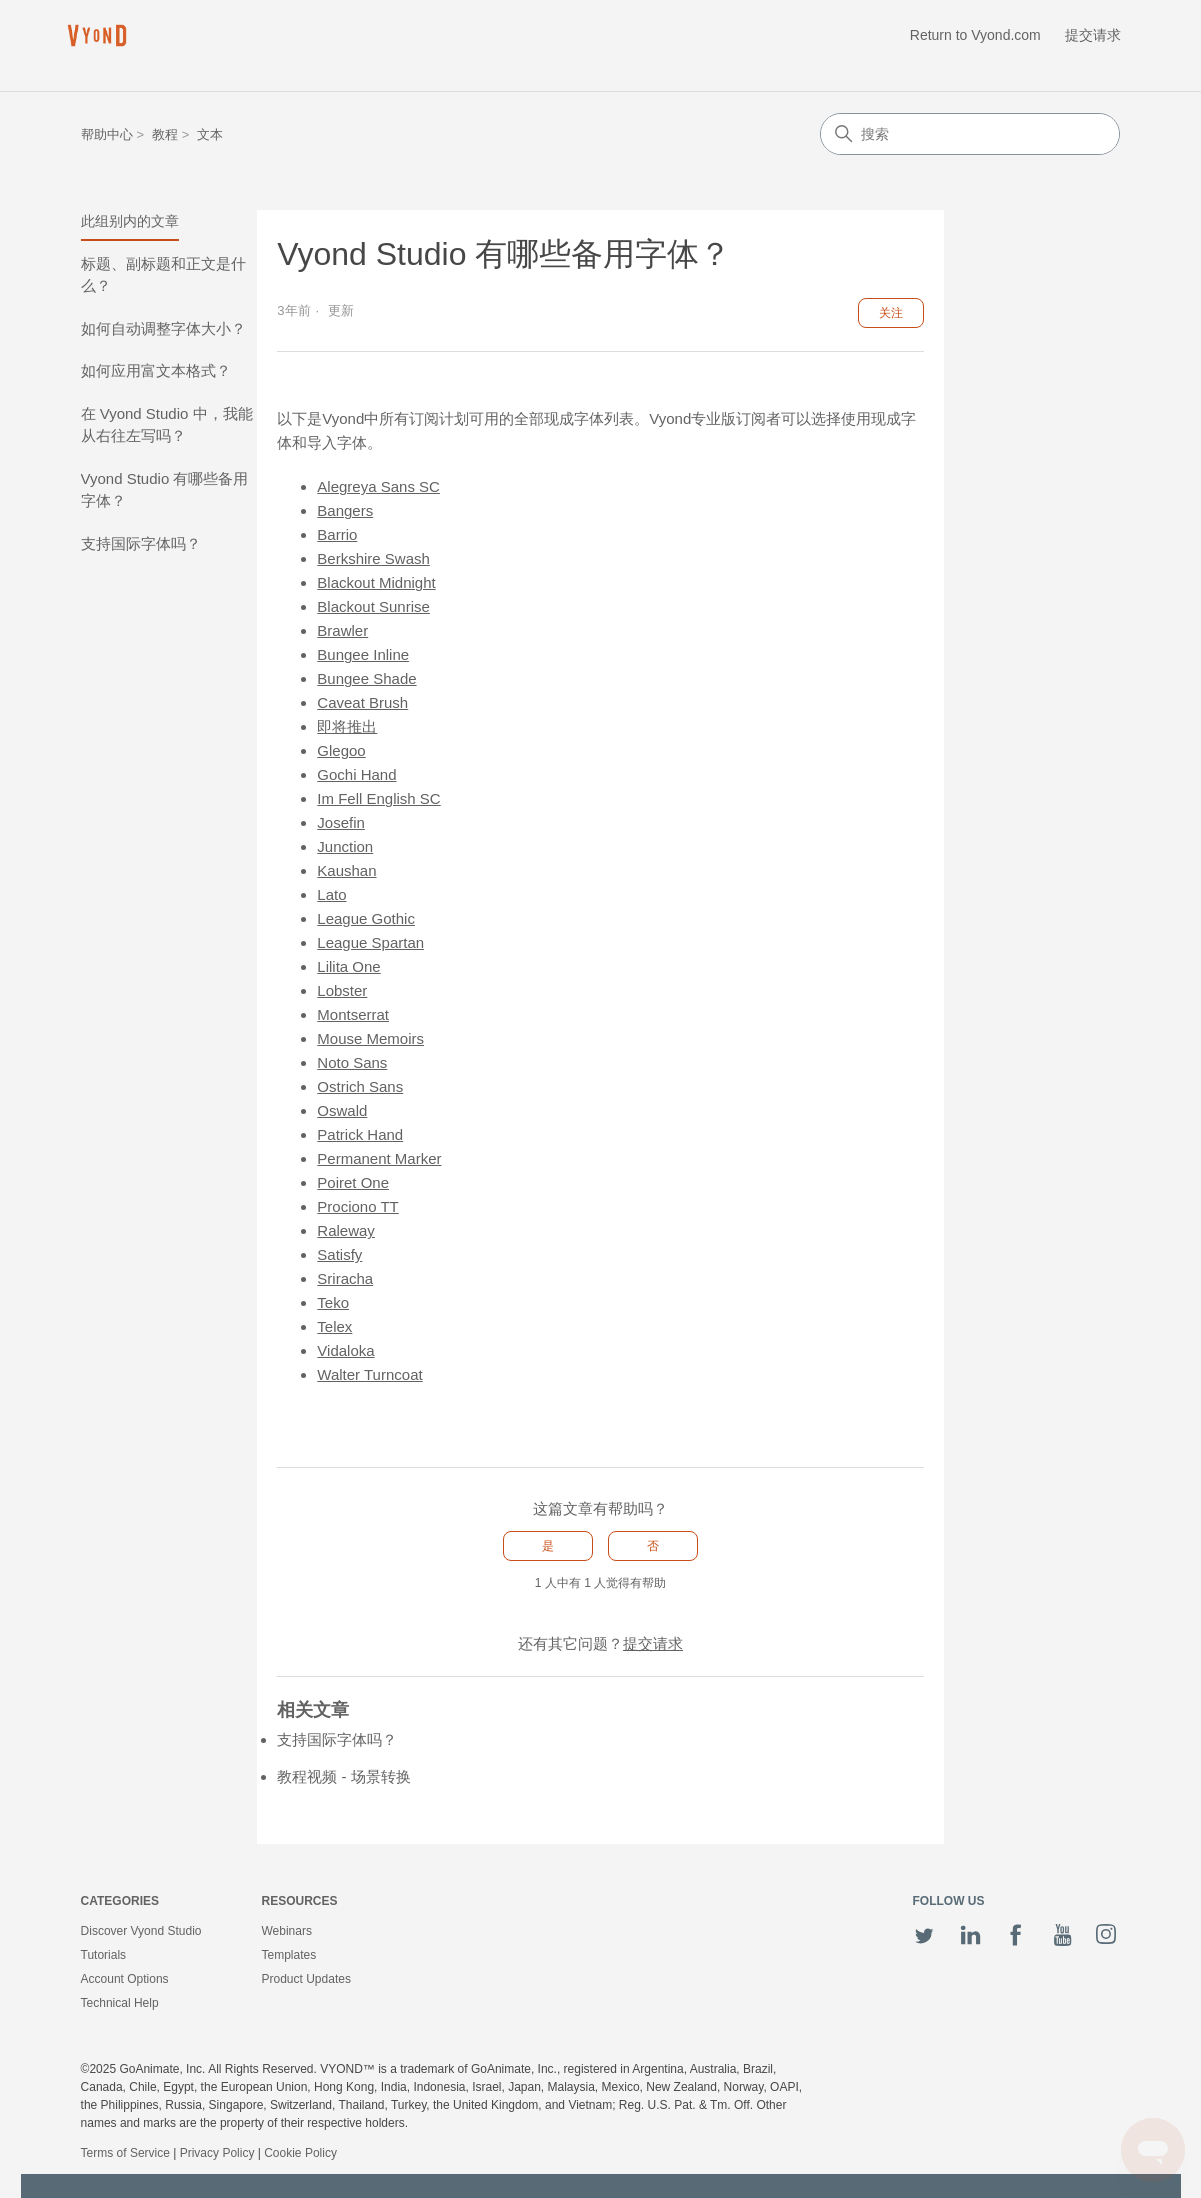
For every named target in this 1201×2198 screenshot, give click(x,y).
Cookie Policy (300, 2153)
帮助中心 (107, 134)
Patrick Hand (360, 1134)
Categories (120, 1901)
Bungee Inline (363, 654)
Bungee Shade (366, 678)
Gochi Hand (356, 774)
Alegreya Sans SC (378, 486)
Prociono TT (357, 1206)
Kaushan (346, 870)
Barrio (337, 534)
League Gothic (366, 918)
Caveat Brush (362, 702)
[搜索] (970, 134)
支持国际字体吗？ (141, 543)
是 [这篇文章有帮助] (548, 1546)
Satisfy (339, 1254)
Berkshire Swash (373, 558)
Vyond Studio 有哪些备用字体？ (165, 490)
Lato (331, 894)
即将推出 (347, 726)
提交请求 (1093, 35)
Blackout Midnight (376, 582)
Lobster (342, 990)
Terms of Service (125, 2153)
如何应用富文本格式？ (156, 370)
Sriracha (345, 1278)
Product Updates (306, 1979)
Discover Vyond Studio (141, 1931)
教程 (165, 134)
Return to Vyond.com (975, 35)
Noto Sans (352, 1062)
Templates (289, 1955)
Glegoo (341, 750)
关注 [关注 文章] (891, 313)
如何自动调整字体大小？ (163, 328)
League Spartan (370, 942)
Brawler (342, 630)
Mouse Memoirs (370, 1038)
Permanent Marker (379, 1158)
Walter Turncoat (369, 1374)
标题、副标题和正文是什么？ (163, 275)
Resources (300, 1901)
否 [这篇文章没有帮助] (653, 1546)
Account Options (125, 1979)
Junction (345, 846)
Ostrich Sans (360, 1086)
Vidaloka (345, 1350)
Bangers (345, 510)
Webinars (287, 1931)
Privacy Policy (217, 2153)
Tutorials (104, 1955)
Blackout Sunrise (373, 606)
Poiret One (353, 1182)
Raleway (346, 1230)
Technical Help (120, 2003)
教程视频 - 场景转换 (343, 1776)
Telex (334, 1326)
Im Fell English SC (378, 798)
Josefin (341, 822)
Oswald (342, 1110)
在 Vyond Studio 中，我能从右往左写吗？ (167, 425)
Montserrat (353, 1014)
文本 (210, 134)
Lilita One (348, 966)
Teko (333, 1302)
